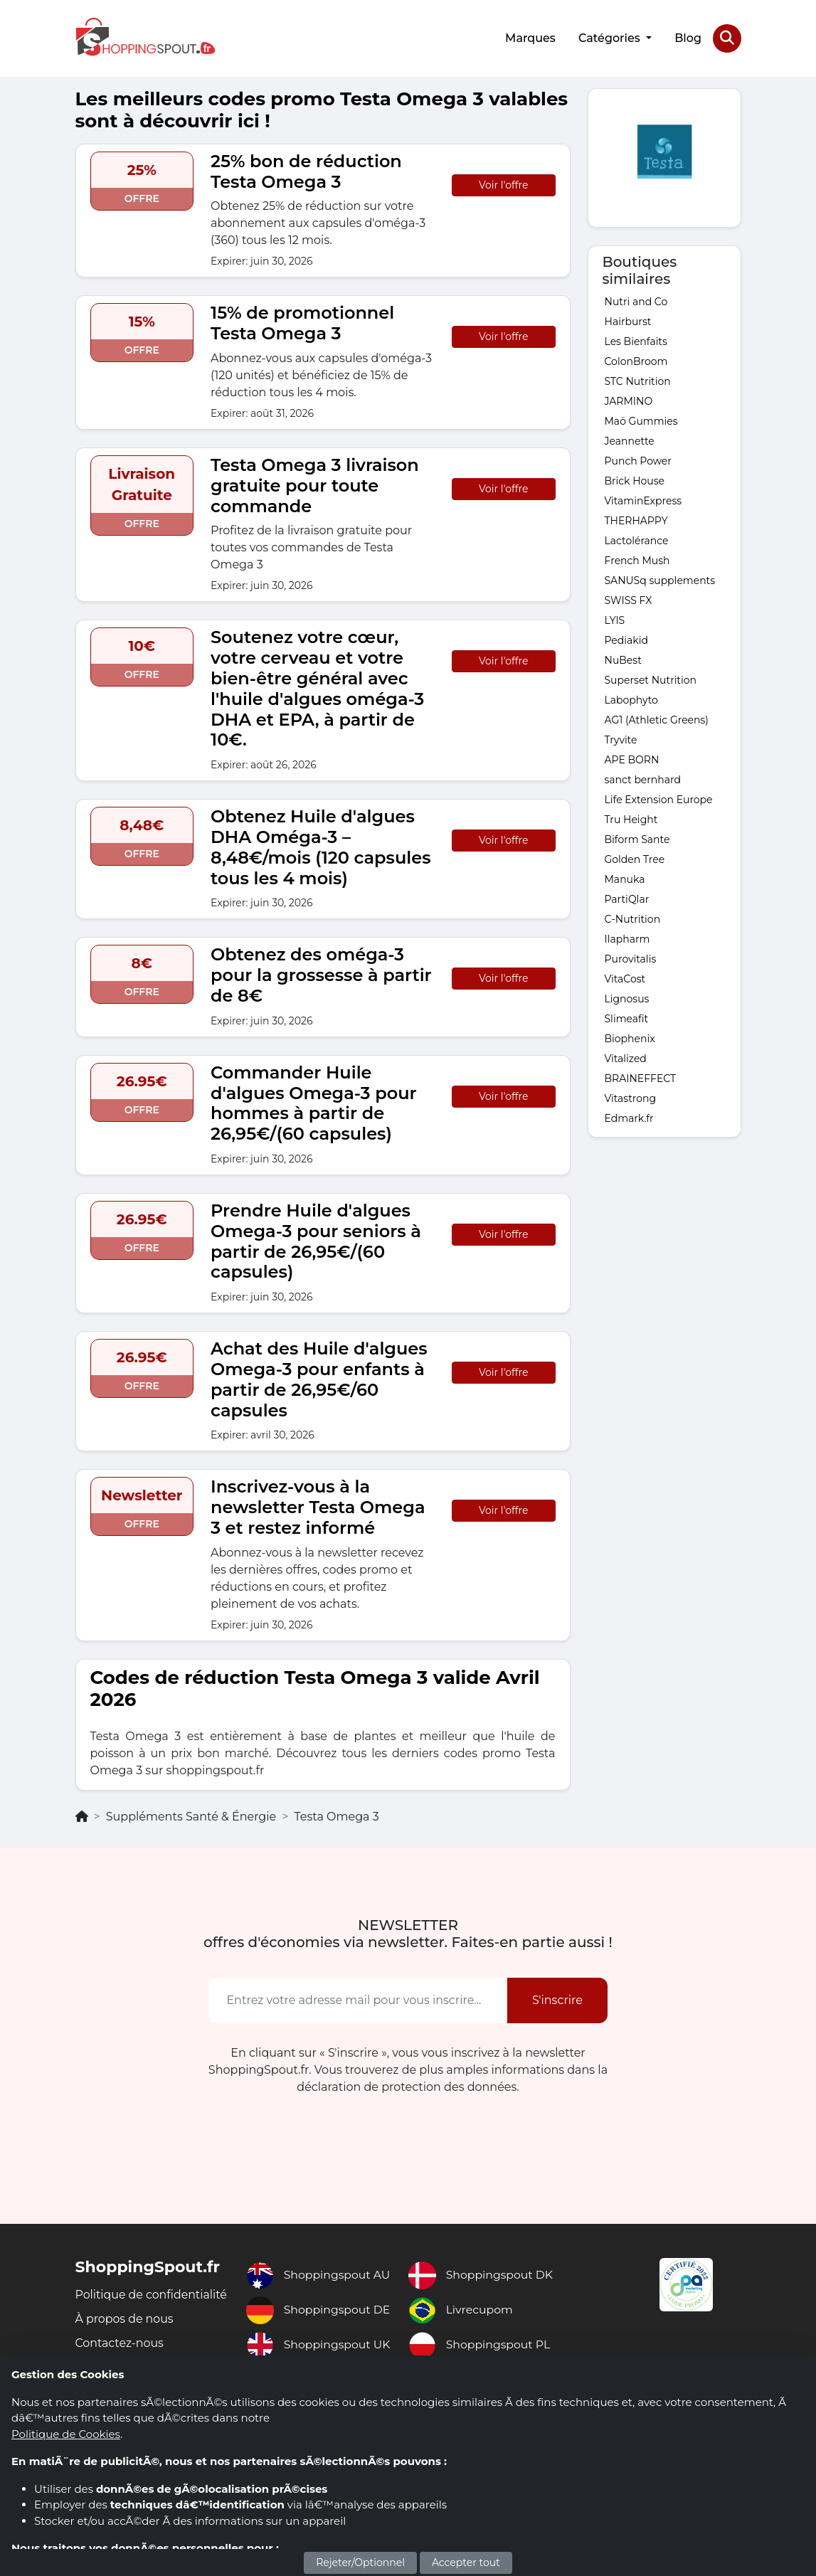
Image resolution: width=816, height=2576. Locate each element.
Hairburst (628, 320)
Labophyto (631, 698)
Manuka (625, 877)
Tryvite (621, 738)
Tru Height (631, 818)
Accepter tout (466, 2562)
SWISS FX (628, 599)
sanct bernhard (643, 778)
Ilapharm (627, 937)
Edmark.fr (629, 1117)
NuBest (623, 658)
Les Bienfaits (636, 340)
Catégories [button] (610, 37)
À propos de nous (125, 2334)
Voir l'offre (503, 183)
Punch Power (638, 459)
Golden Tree (635, 858)
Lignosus (627, 997)
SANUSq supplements (660, 579)
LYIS (615, 619)
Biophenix (630, 1037)
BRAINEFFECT (641, 1077)
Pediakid (626, 638)
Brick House (635, 479)
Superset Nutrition (651, 678)
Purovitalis (631, 957)
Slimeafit (627, 1017)
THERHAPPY (636, 519)
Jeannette (630, 439)
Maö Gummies (641, 419)
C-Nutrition (633, 917)
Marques (530, 37)
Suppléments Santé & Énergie (191, 1816)
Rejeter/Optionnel (360, 2562)
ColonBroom (636, 360)
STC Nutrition (638, 379)
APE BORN (632, 758)
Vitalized (626, 1057)
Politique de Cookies (65, 2434)
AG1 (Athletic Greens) (657, 718)
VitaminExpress (643, 499)
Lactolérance (637, 539)
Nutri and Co (636, 300)
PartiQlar (627, 897)
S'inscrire (557, 1999)
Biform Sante (637, 838)
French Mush (637, 559)
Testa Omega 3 (336, 1816)
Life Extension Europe (659, 798)
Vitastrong (631, 1097)
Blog (687, 37)
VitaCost (625, 977)
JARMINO (629, 399)
